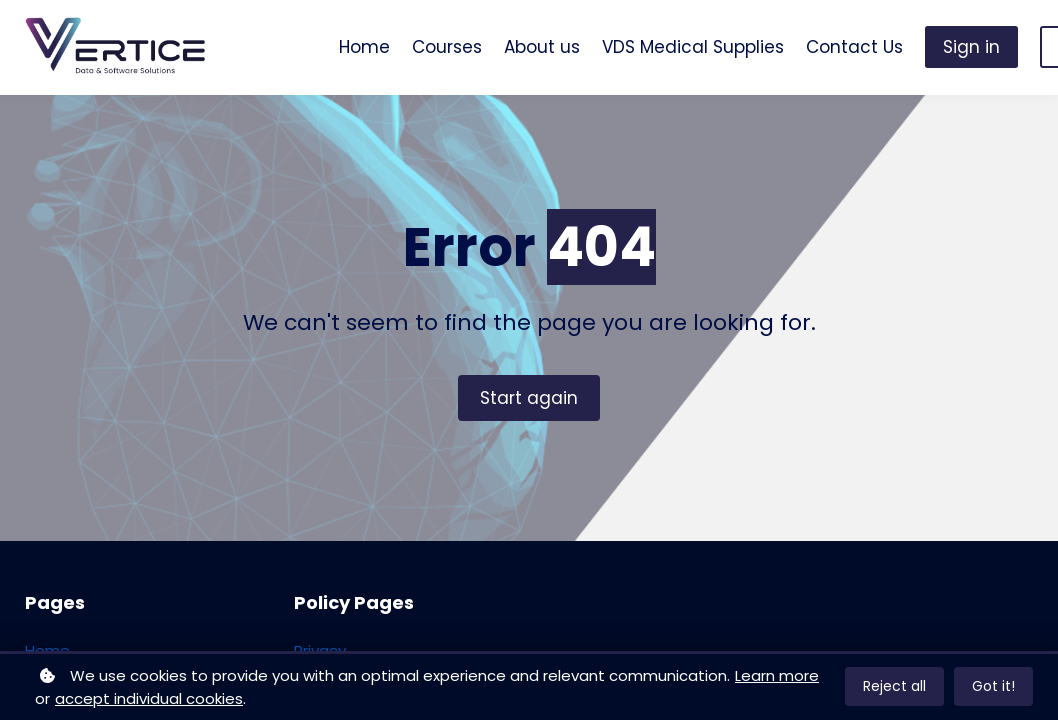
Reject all (894, 686)
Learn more (777, 675)
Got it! (993, 686)
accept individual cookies (149, 698)
